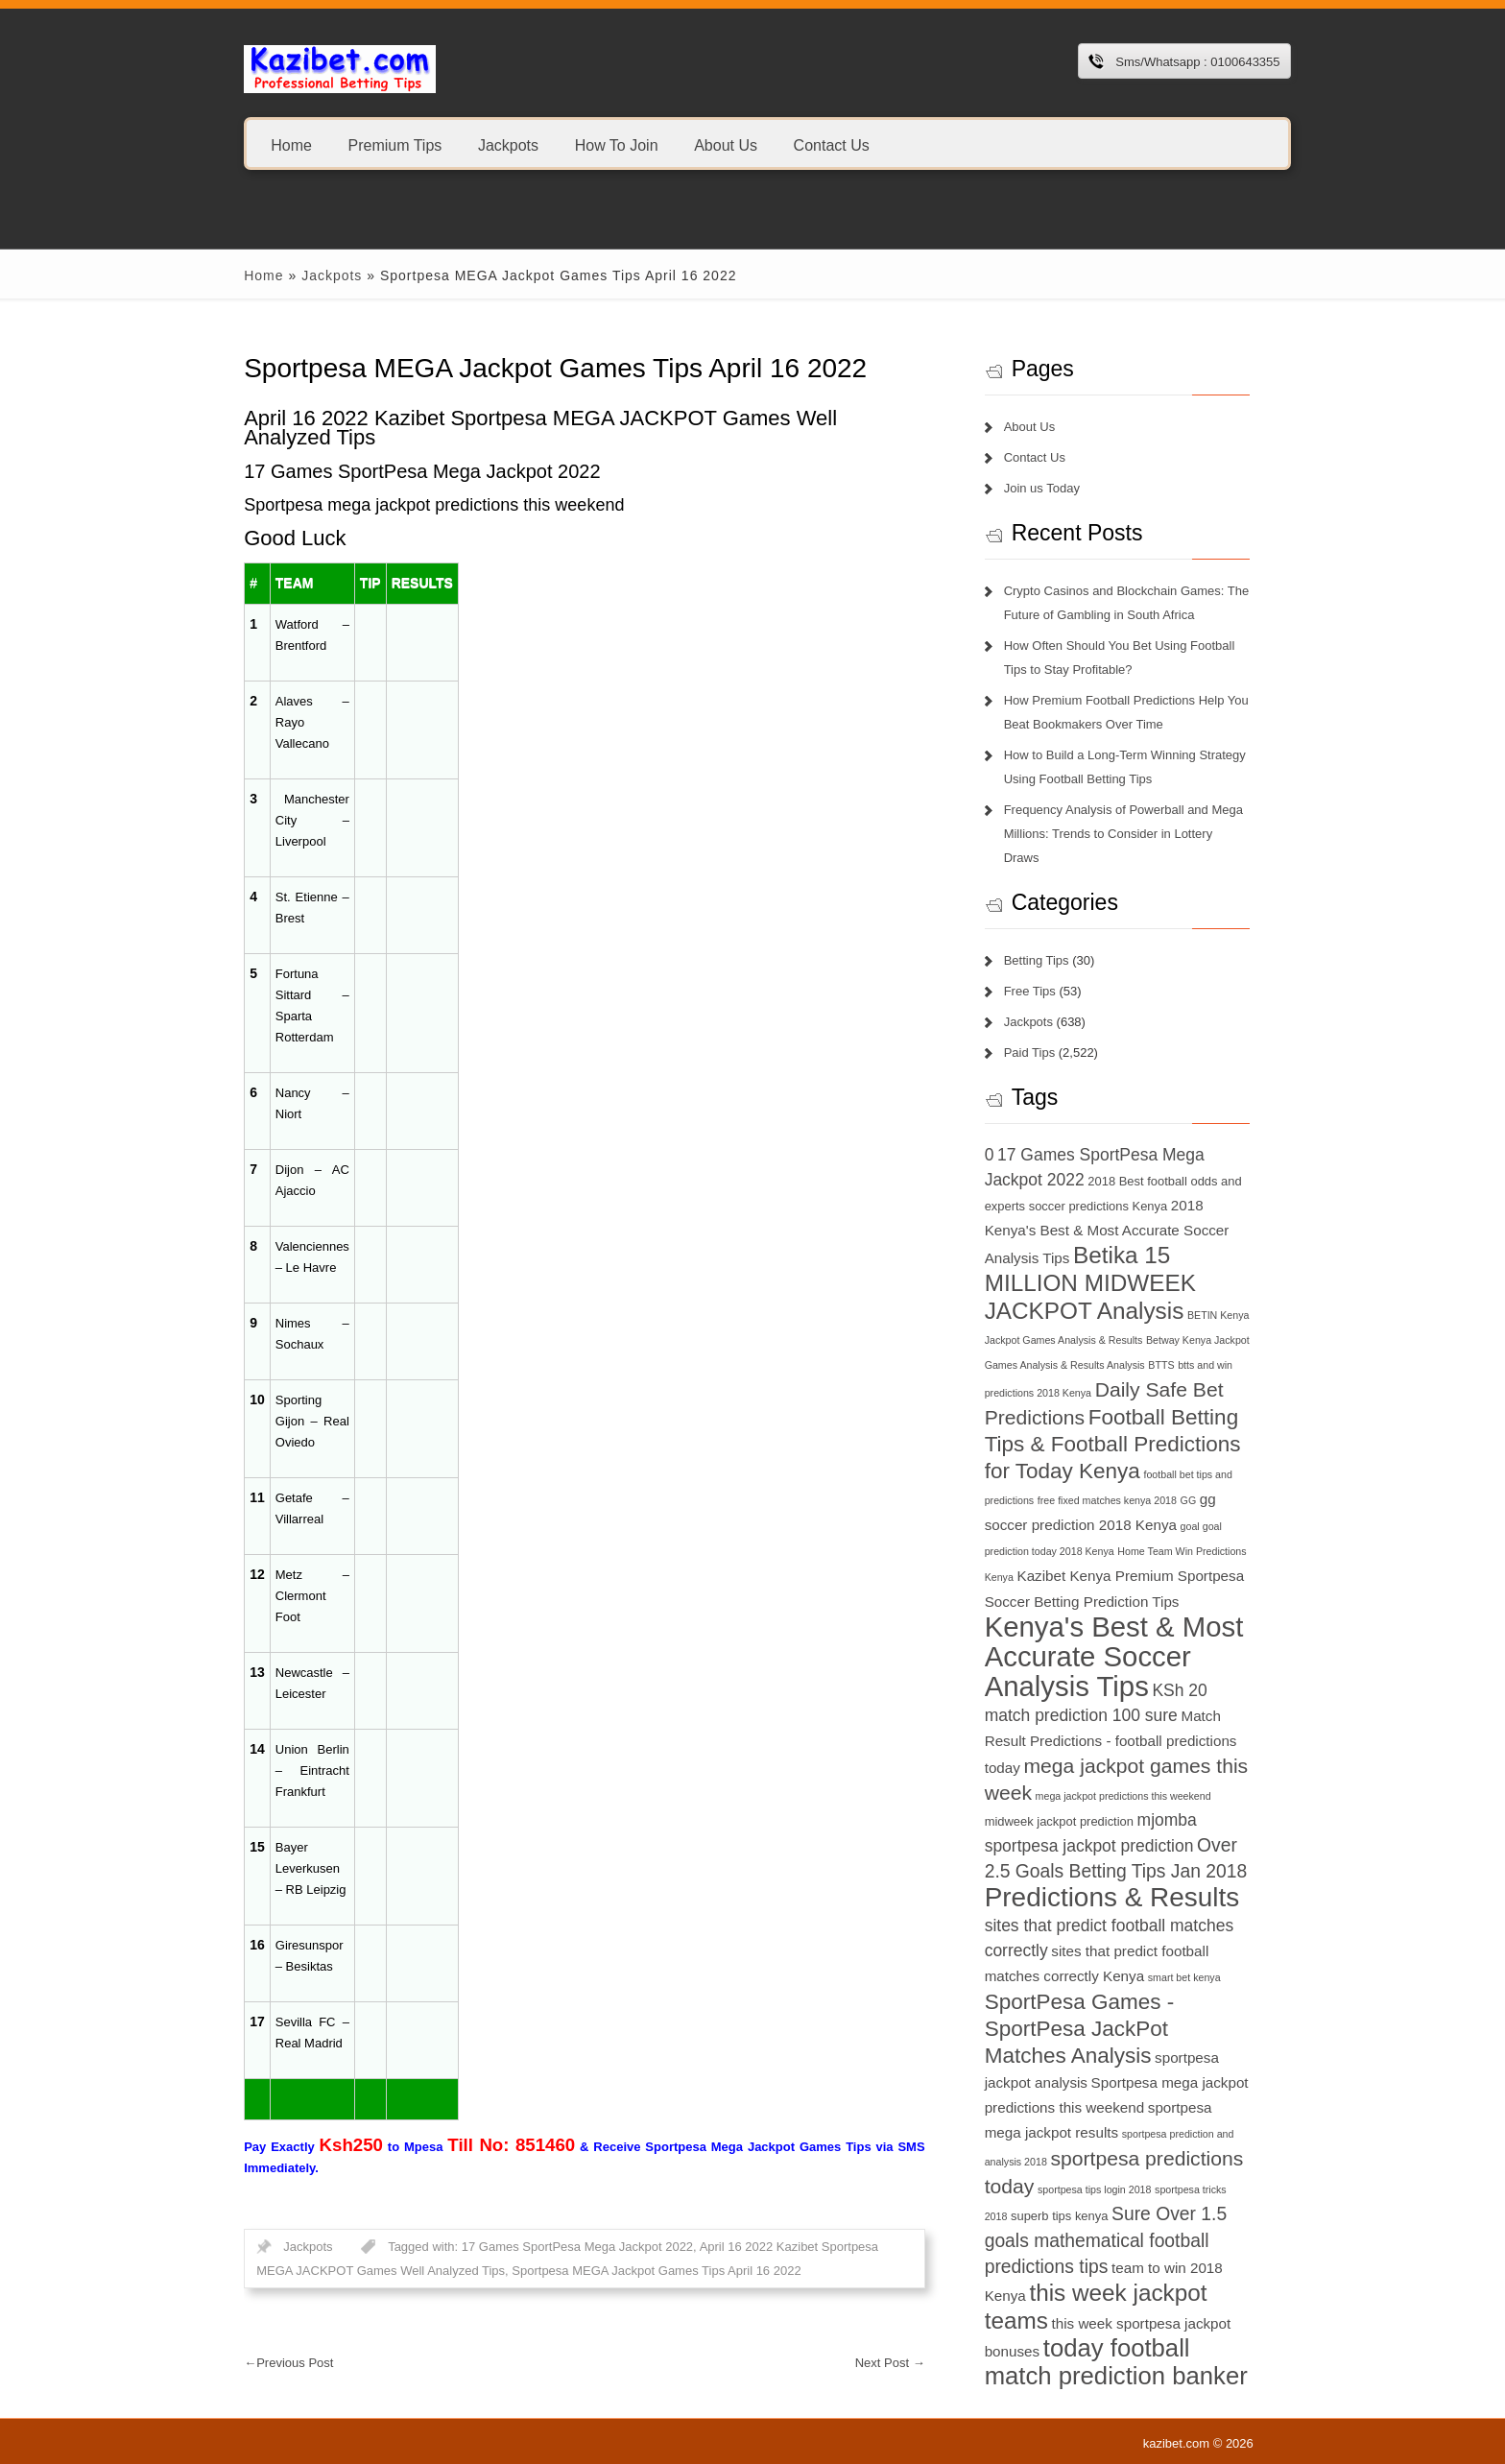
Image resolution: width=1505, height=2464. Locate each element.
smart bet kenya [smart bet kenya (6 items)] (1192, 1928)
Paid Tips (1037, 1028)
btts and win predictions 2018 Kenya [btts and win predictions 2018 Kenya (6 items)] (1146, 1341)
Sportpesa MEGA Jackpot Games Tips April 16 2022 (594, 2270)
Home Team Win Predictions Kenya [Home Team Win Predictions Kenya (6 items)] (1131, 1527)
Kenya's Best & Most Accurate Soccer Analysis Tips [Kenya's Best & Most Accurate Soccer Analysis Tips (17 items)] (1123, 1606)
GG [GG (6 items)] (1143, 1475)
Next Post (898, 2363)
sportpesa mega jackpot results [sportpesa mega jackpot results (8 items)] (1155, 2058)
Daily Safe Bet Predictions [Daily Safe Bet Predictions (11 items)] (1109, 1365)
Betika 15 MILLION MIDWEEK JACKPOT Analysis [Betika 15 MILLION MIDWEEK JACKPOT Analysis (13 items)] (1106, 1259)
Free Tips (1037, 967)
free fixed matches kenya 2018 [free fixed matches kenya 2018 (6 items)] (1062, 1475)
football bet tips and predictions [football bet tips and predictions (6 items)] (1191, 1449)
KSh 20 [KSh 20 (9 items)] (1019, 1665)
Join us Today (1049, 488)
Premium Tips (373, 144)
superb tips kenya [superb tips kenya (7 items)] (1141, 2141)
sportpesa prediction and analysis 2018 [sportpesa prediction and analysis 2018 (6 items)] (1081, 2087)
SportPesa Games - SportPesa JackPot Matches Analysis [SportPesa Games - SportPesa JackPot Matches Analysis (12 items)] (1128, 1980)
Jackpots (486, 144)
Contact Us (810, 144)
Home (270, 144)
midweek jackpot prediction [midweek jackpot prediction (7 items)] (1130, 1771)
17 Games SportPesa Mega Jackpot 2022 (555, 2246)
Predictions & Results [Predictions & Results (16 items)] (1120, 1848)
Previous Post (267, 2363)
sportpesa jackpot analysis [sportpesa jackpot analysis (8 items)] (1162, 2008)
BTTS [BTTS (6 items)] (1048, 1341)
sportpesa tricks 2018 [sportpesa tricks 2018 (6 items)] (1040, 2141)
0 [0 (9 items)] (997, 1130)
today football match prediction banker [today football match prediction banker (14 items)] (1123, 2287)
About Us (703, 144)
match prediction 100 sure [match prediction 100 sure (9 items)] (1147, 1665)
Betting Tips (1044, 936)
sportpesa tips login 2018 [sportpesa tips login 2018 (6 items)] (1206, 2114)
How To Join (594, 144)
